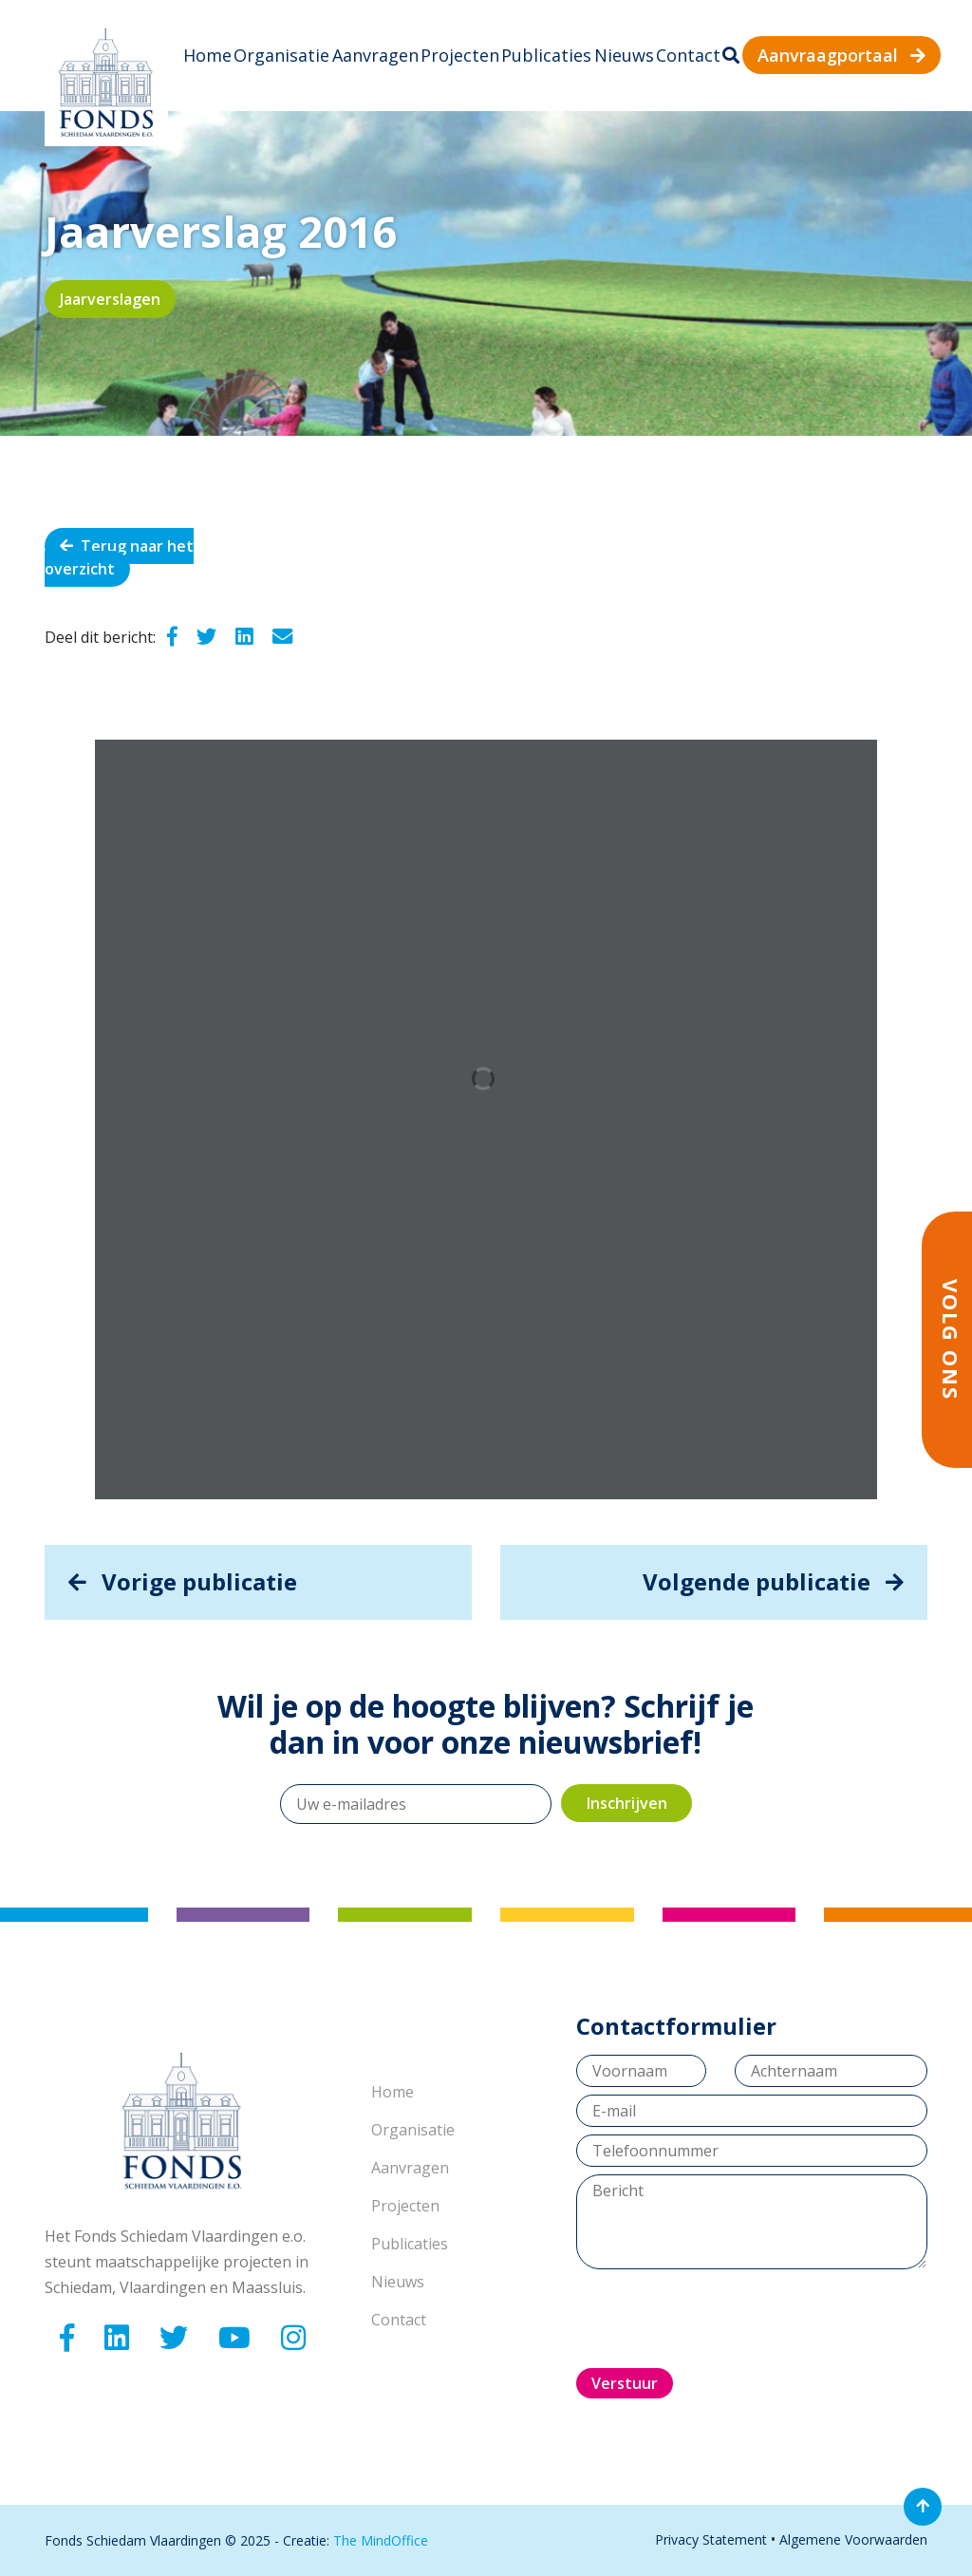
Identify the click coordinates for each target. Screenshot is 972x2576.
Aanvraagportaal (841, 55)
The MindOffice (380, 2540)
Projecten (460, 55)
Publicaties (546, 55)
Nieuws (624, 55)
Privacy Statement (711, 2539)
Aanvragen (375, 55)
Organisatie (281, 55)
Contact (688, 55)
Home (207, 55)
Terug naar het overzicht (119, 557)
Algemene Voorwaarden (853, 2539)
